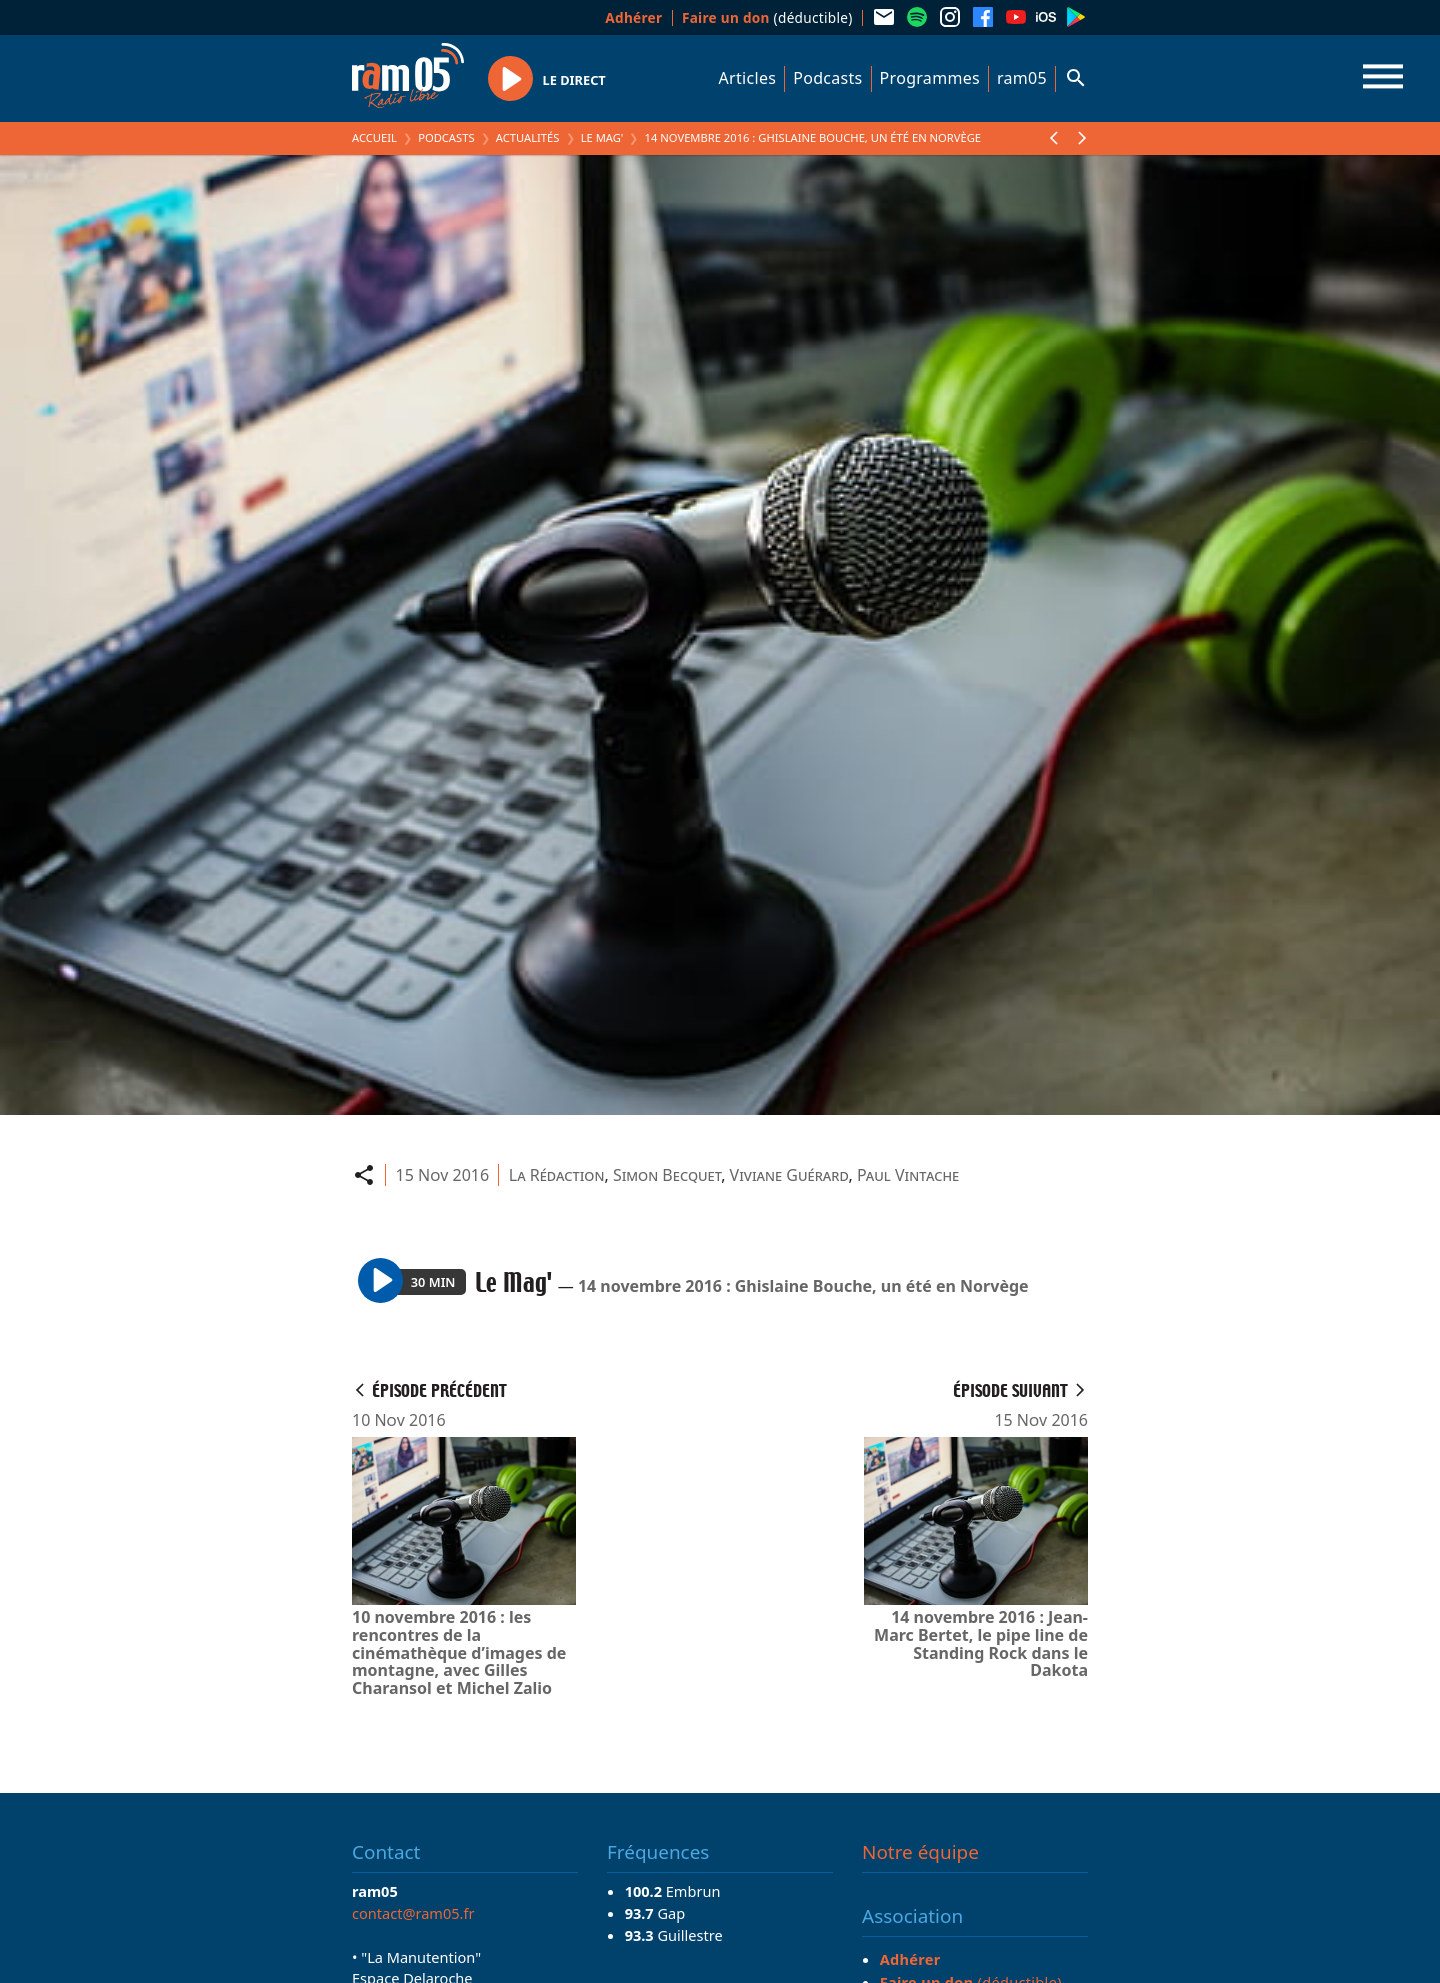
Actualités (528, 137)
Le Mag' (602, 137)
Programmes (930, 78)
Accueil (374, 137)
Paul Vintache (908, 1175)
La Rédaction (557, 1175)
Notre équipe (920, 1852)
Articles (748, 78)
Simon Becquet (667, 1175)
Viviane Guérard (789, 1175)
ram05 (1022, 78)
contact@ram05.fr (413, 1913)
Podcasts (827, 78)
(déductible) (767, 17)
